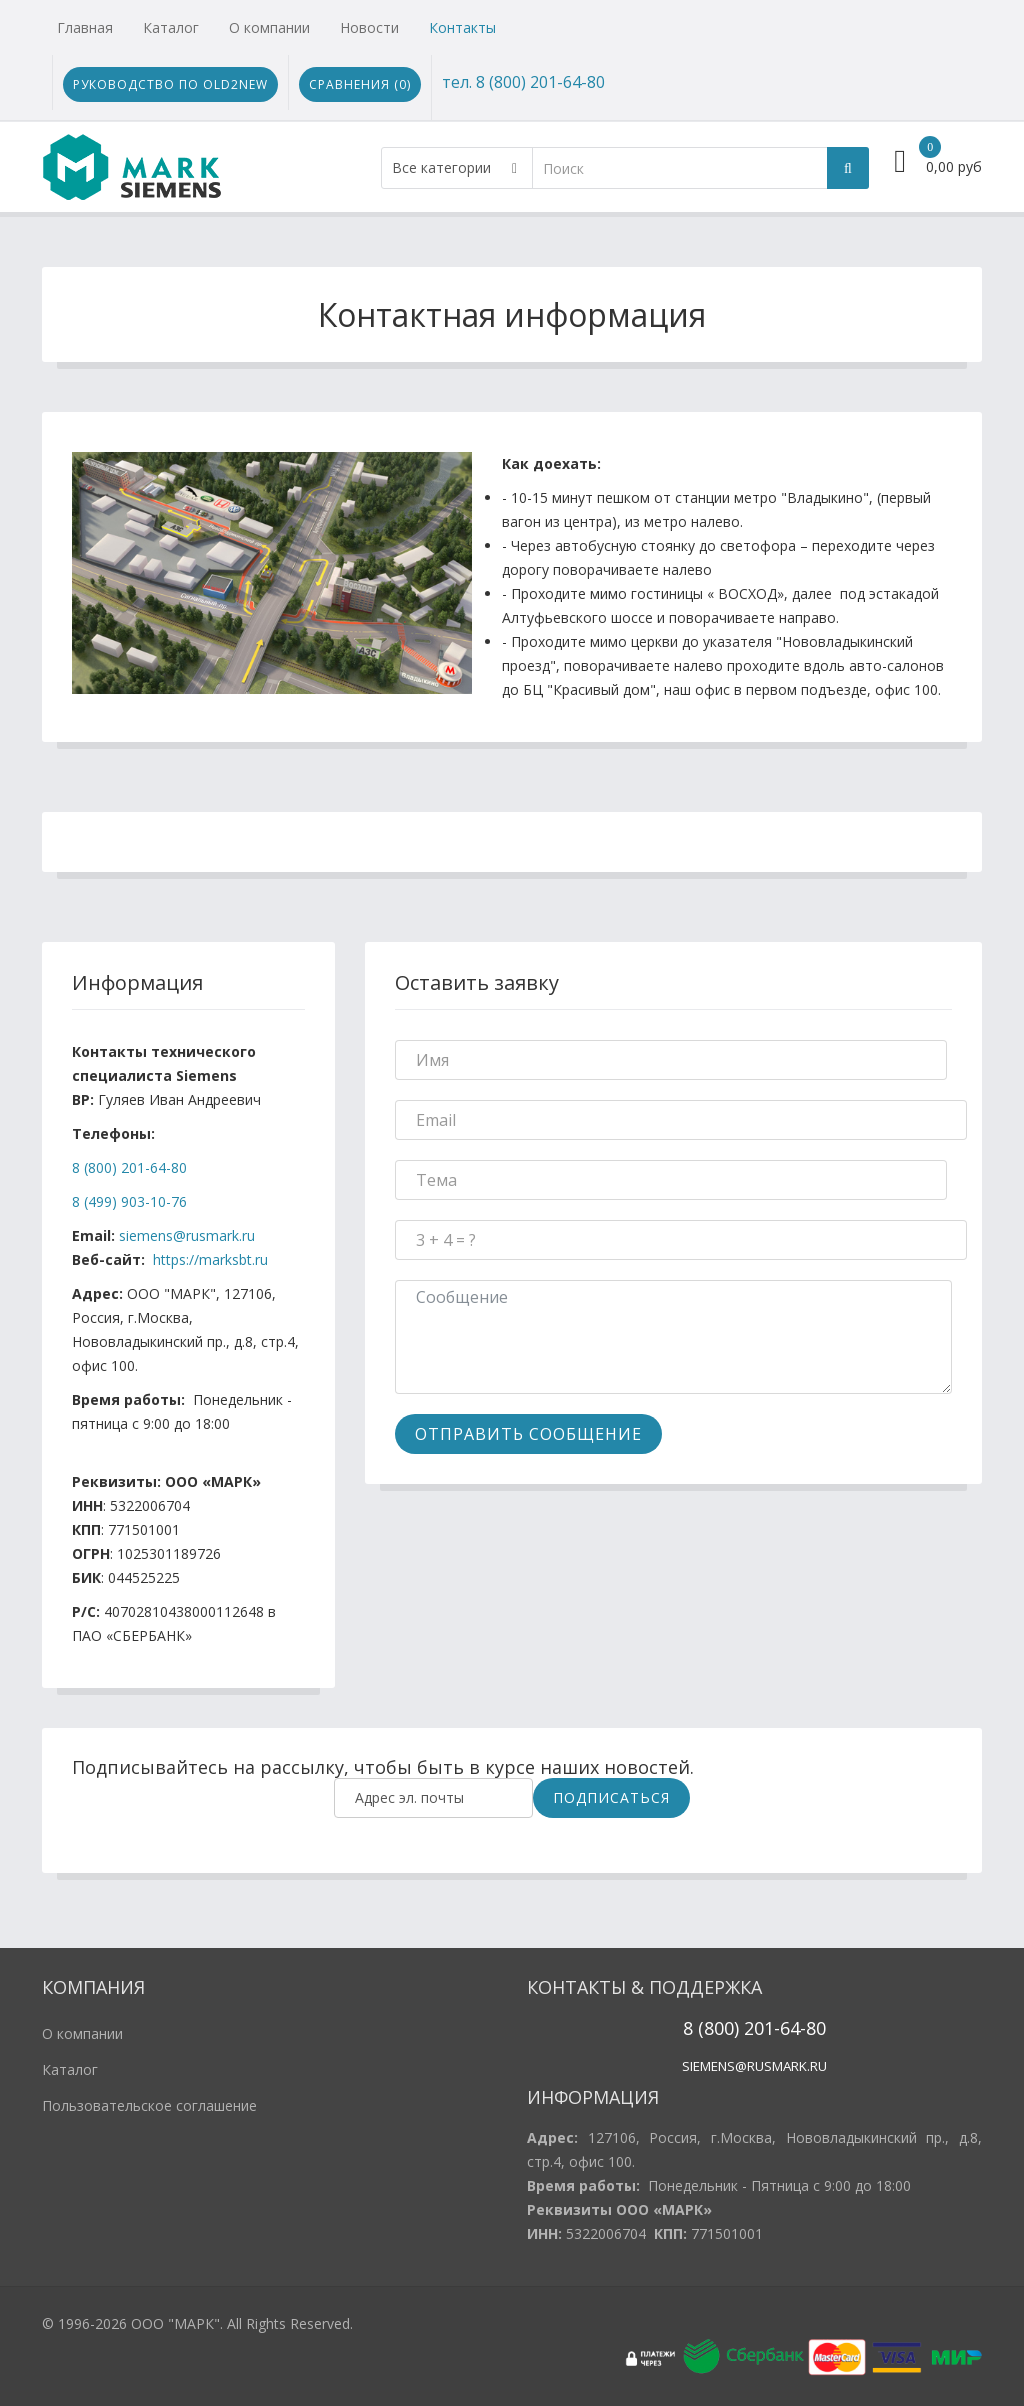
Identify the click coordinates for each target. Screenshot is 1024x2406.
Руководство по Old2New (170, 84)
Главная (85, 27)
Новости (369, 27)
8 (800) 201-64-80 (129, 1167)
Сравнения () (360, 84)
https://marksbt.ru (210, 1259)
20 (751, 2028)
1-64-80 (795, 2028)
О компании (269, 27)
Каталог (171, 27)
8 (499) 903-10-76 (129, 1201)
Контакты (462, 27)
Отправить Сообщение (528, 1434)
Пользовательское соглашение (149, 2105)
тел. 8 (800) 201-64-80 (523, 82)
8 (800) (711, 2028)
